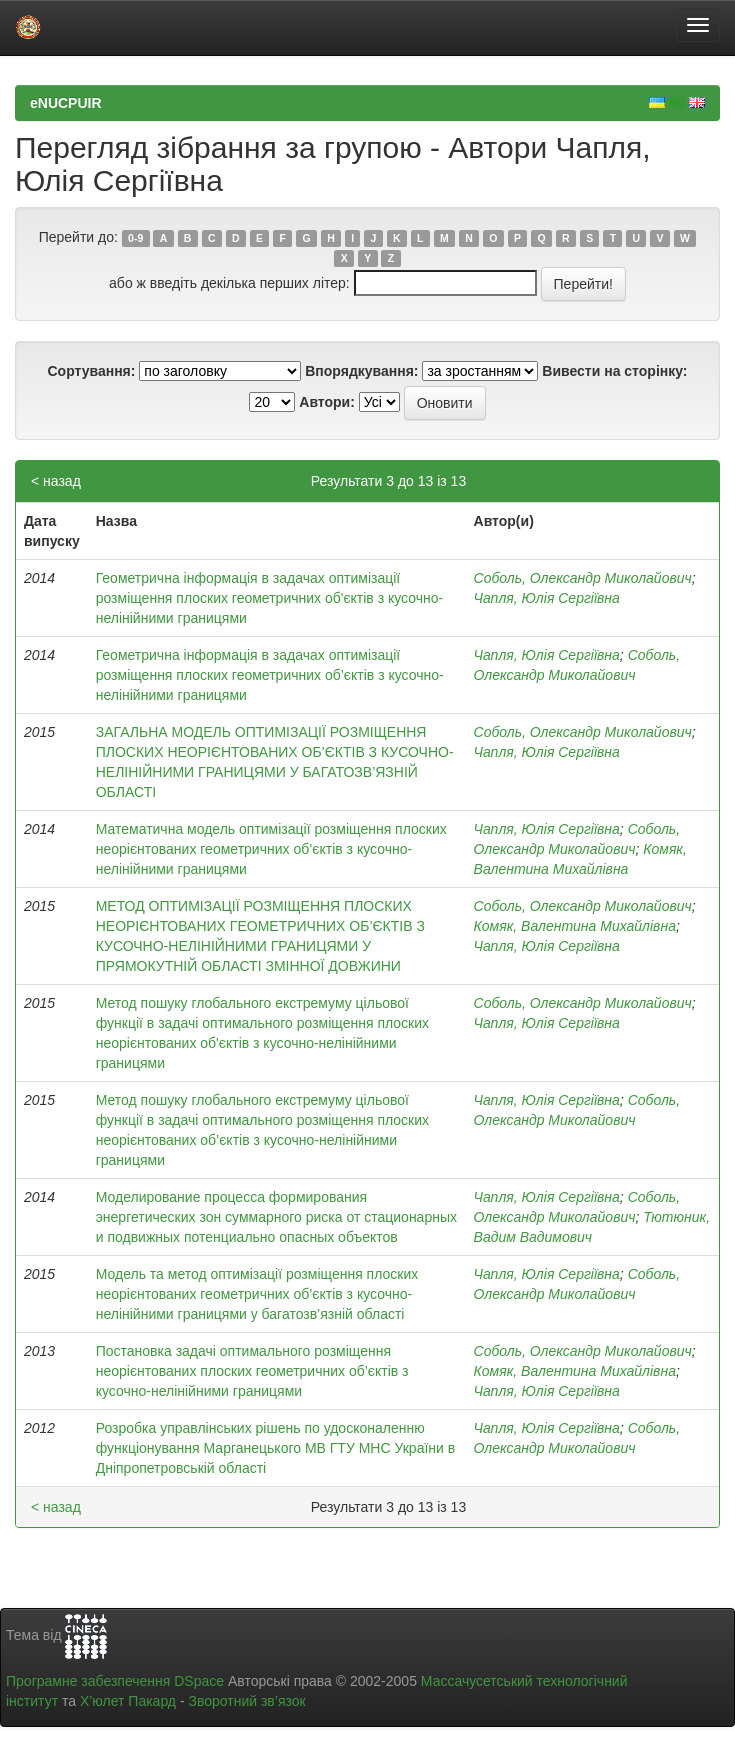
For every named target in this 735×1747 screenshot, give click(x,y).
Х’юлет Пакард (128, 1701)
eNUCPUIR (66, 103)
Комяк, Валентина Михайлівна (575, 926)
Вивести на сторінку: (614, 371)
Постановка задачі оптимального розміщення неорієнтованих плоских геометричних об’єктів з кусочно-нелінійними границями (252, 1371)
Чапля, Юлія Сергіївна (547, 598)
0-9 (135, 238)
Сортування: (91, 371)
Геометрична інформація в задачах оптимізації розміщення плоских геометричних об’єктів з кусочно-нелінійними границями (270, 675)
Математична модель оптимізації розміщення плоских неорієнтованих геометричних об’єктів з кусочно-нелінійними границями (271, 849)
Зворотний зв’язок (246, 1701)
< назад (56, 481)
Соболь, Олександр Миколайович (583, 578)
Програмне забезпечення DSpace (115, 1681)
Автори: (327, 402)
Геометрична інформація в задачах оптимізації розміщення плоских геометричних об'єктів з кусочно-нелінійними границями (270, 598)
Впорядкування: (361, 371)
